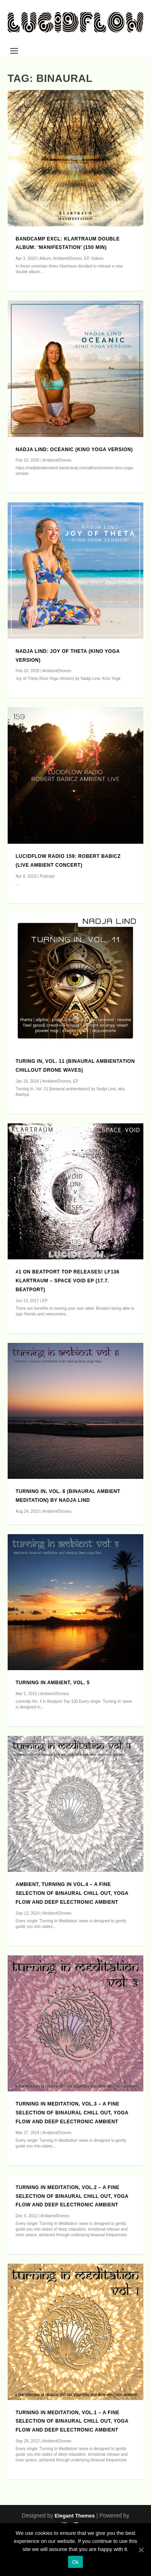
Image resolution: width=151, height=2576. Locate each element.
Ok (75, 2562)
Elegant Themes (75, 2516)
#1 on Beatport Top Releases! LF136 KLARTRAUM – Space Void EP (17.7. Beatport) (68, 1280)
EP (86, 258)
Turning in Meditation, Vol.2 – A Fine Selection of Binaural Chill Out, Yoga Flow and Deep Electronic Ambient (72, 2196)
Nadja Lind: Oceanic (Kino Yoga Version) (74, 449)
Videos (97, 258)
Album (45, 258)
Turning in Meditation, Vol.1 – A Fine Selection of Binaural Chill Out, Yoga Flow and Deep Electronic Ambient (72, 2421)
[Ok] (141, 2550)
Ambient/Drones (67, 258)
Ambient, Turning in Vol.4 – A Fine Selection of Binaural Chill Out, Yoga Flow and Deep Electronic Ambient (72, 1893)
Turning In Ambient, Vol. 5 (53, 1682)
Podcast (47, 876)
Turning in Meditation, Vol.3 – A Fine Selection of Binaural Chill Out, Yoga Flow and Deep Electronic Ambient (72, 2112)
